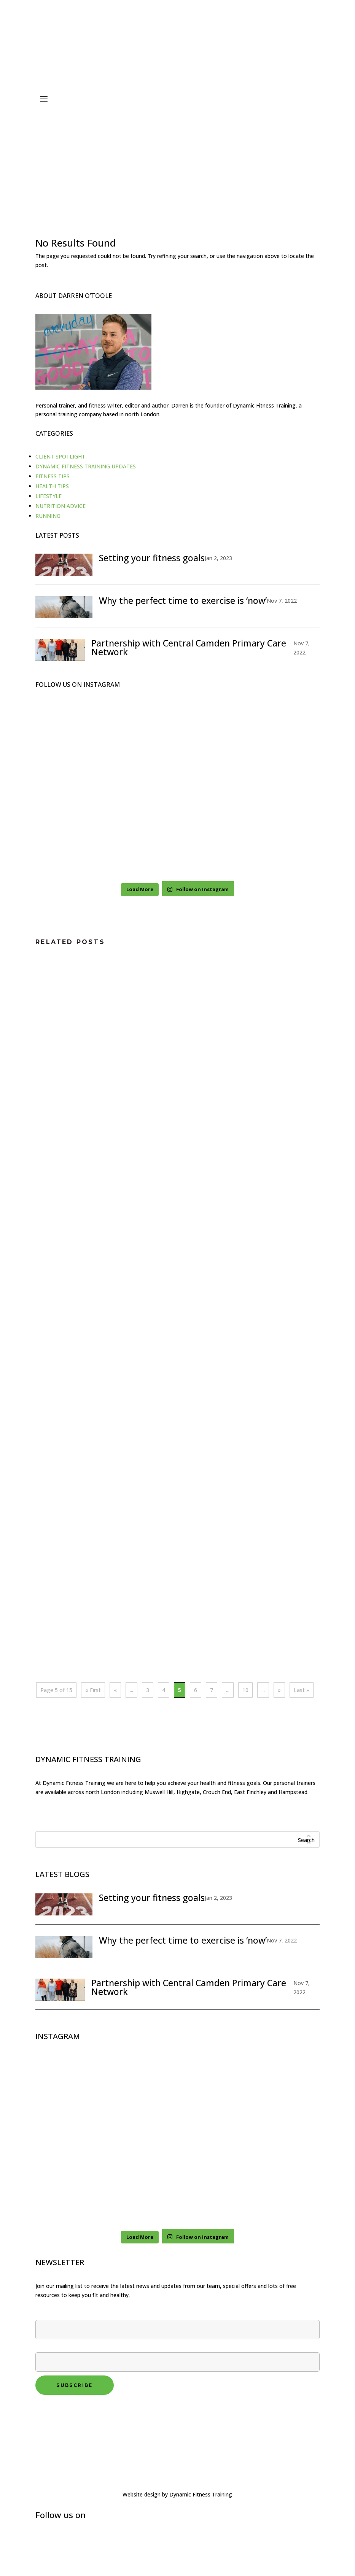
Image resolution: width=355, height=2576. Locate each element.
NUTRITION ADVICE (60, 505)
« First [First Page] (93, 1690)
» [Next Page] (279, 1690)
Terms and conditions (65, 2422)
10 (245, 1690)
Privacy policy (54, 2413)
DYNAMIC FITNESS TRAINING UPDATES (85, 466)
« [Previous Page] (115, 1690)
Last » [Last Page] (301, 1690)
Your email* (177, 2355)
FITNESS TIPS (52, 476)
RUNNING (47, 515)
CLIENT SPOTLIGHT (60, 456)
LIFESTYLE (48, 496)
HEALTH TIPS (52, 486)
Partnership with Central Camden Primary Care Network (188, 647)
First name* (177, 2323)
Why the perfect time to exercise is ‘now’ (183, 600)
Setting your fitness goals (152, 558)
